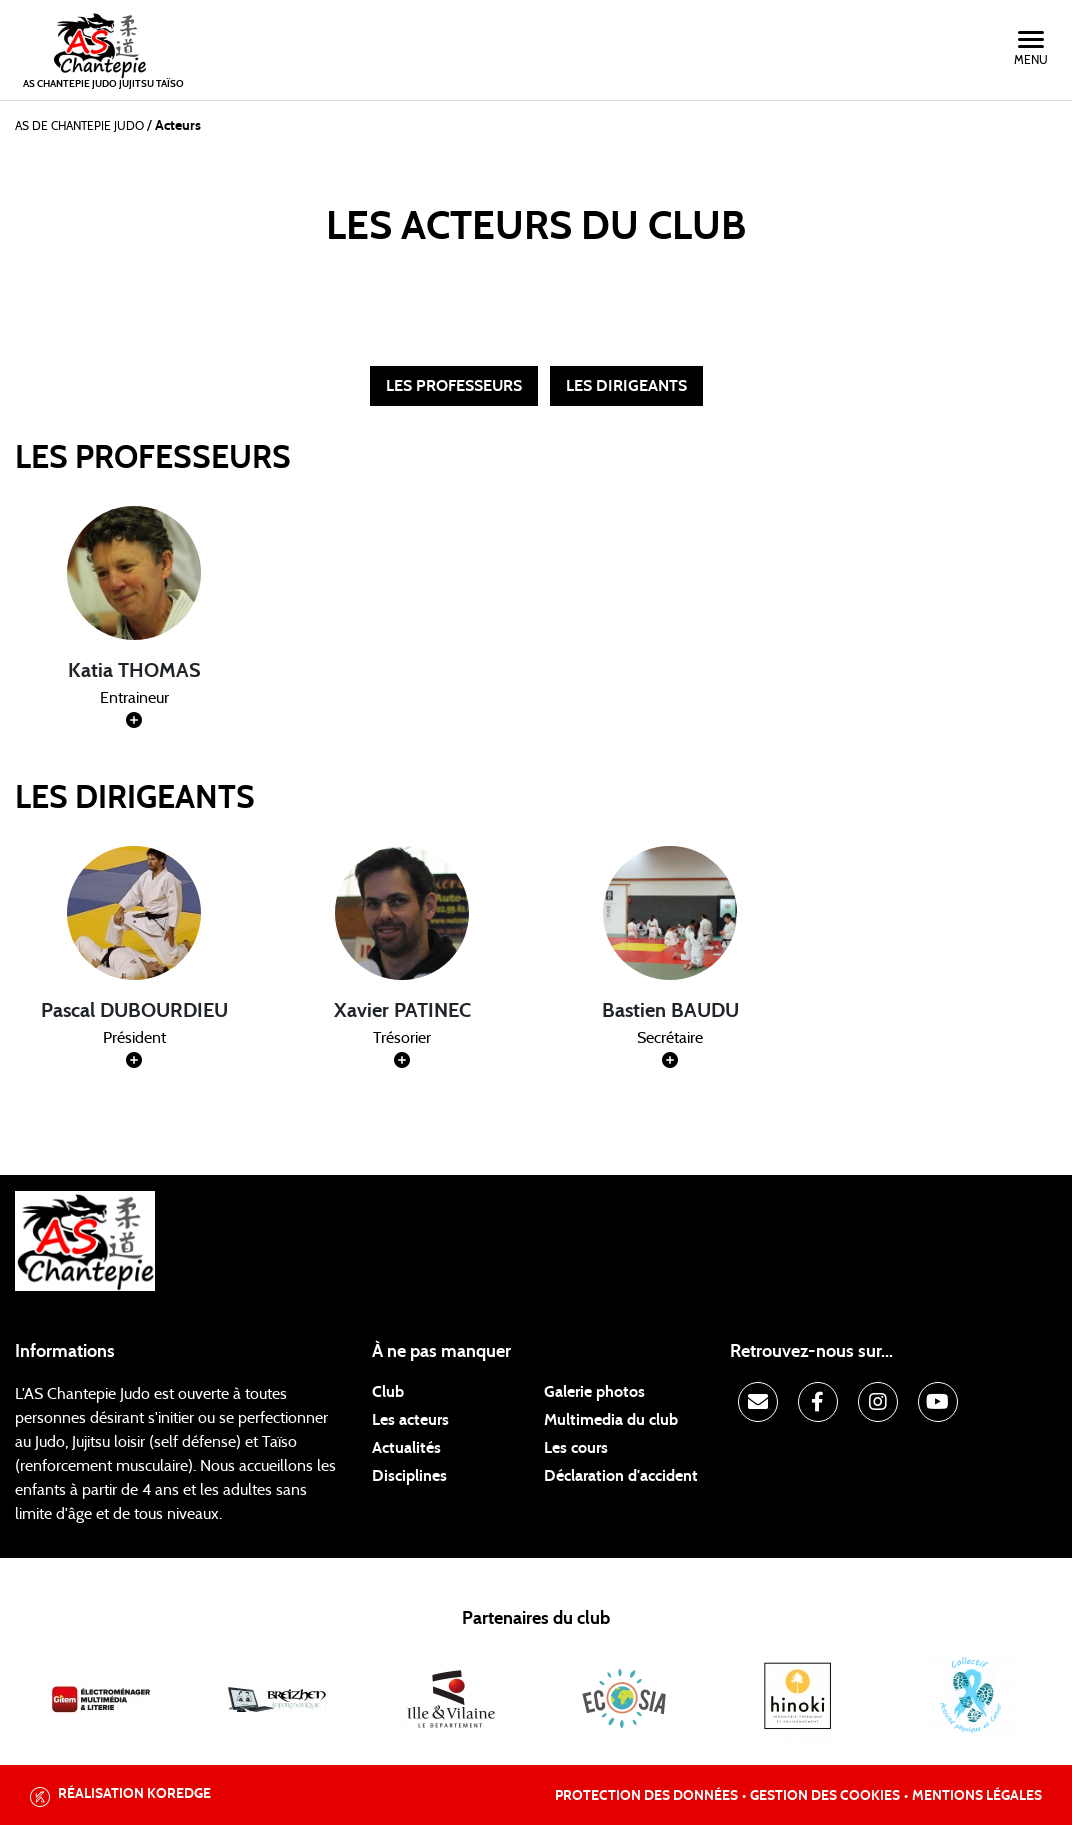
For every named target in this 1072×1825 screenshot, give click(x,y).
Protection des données (646, 1796)
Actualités (406, 1448)
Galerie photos (594, 1392)
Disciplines (409, 1476)
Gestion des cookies (825, 1796)
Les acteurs (410, 1420)
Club (388, 1392)
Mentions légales (977, 1796)
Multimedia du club (611, 1420)
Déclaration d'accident (621, 1476)
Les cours (576, 1448)
